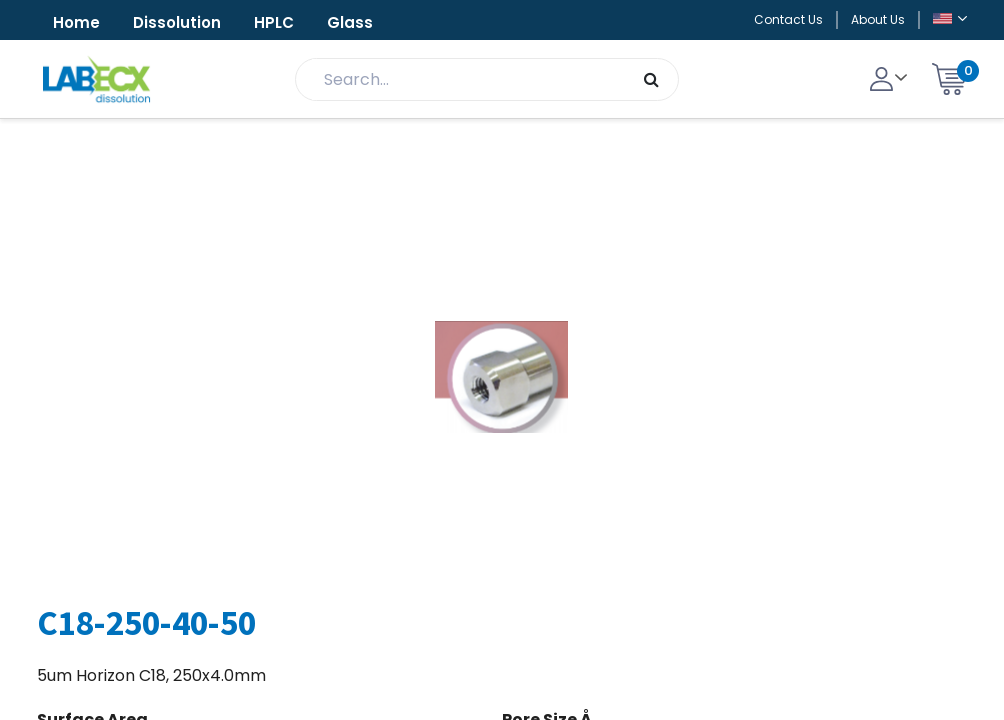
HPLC (274, 22)
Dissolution (177, 22)
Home (76, 22)
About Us (878, 19)
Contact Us (788, 19)
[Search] (651, 79)
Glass (350, 22)
